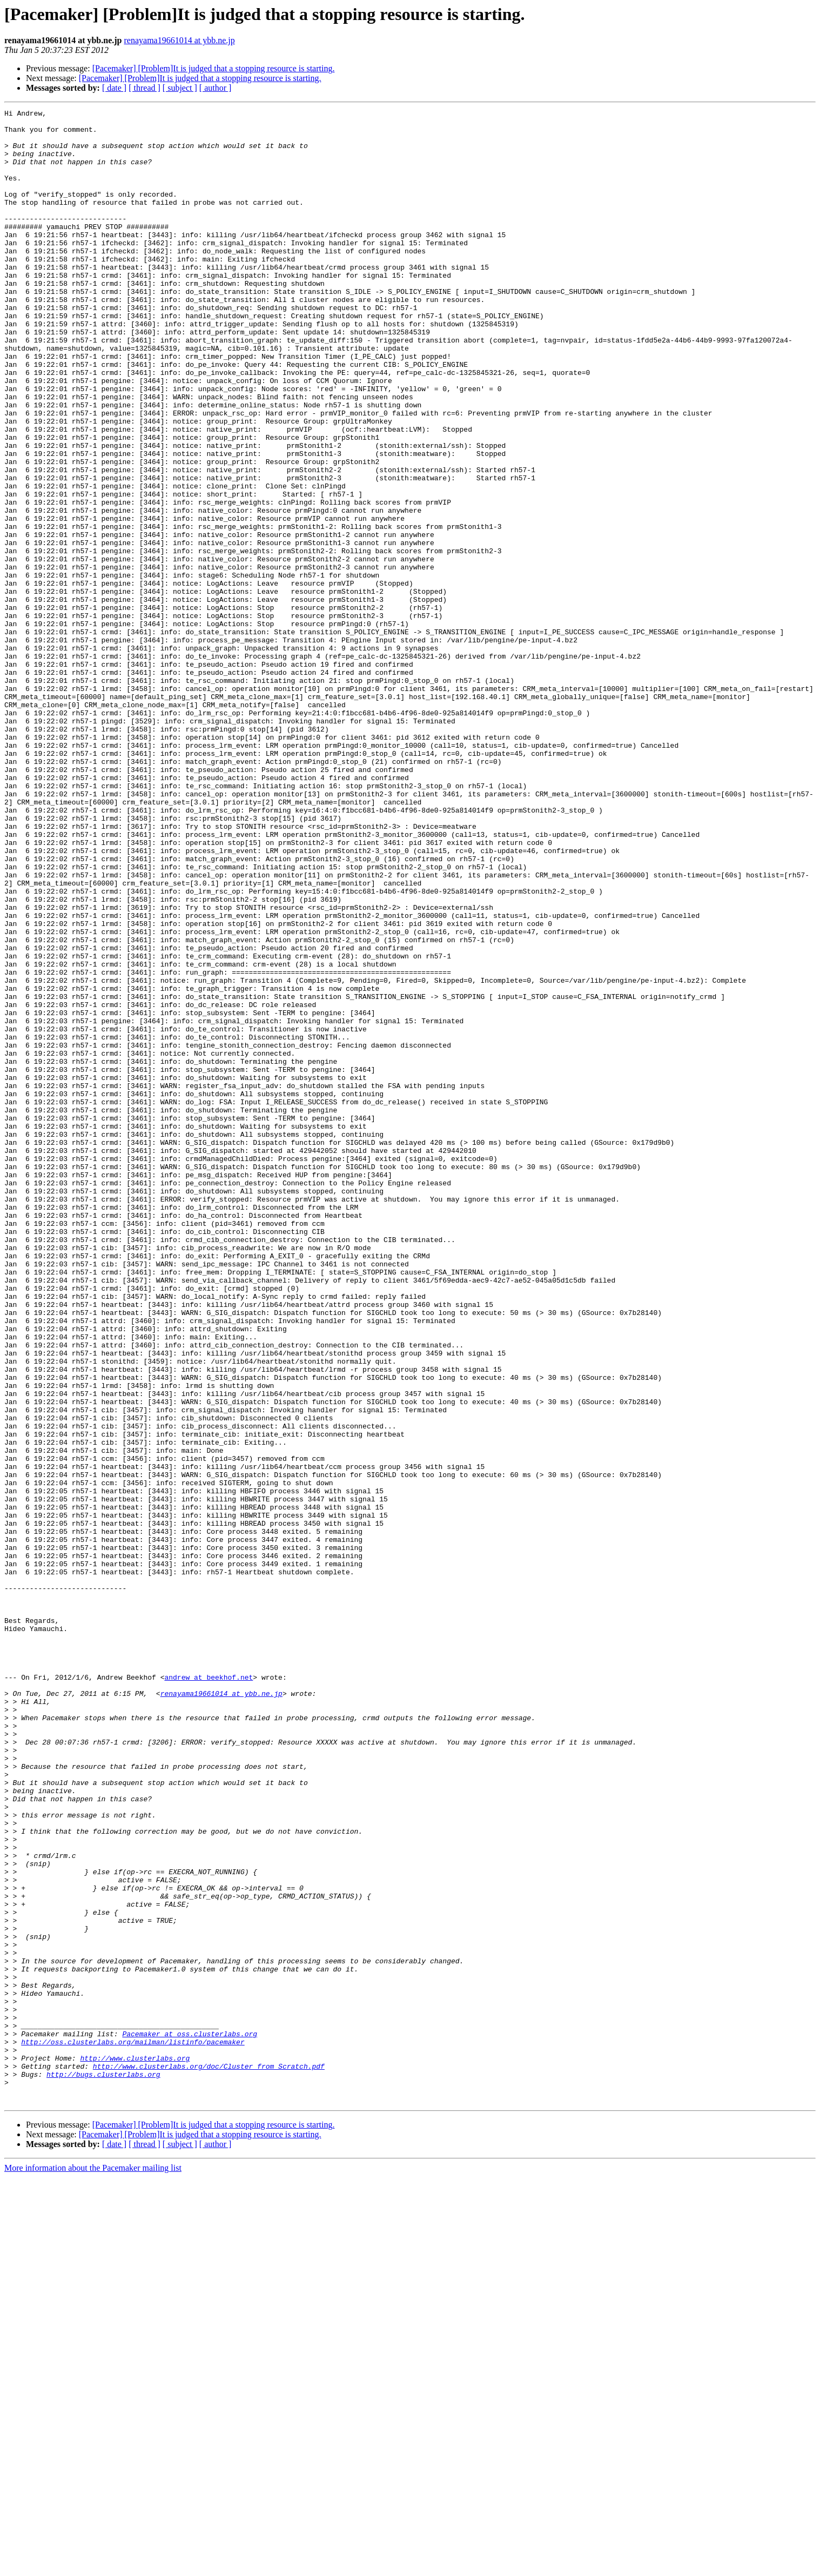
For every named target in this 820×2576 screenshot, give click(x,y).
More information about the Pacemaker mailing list (93, 2566)
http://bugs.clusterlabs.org (103, 2468)
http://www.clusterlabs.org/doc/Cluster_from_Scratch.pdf (209, 2458)
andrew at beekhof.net (208, 1991)
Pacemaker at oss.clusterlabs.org (189, 2419)
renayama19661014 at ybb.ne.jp (179, 40)
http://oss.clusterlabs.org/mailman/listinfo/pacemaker (132, 2429)
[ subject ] (180, 87)
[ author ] (215, 87)
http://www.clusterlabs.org (135, 2448)
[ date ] (114, 87)
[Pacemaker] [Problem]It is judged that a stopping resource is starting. (213, 68)
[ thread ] (144, 87)
